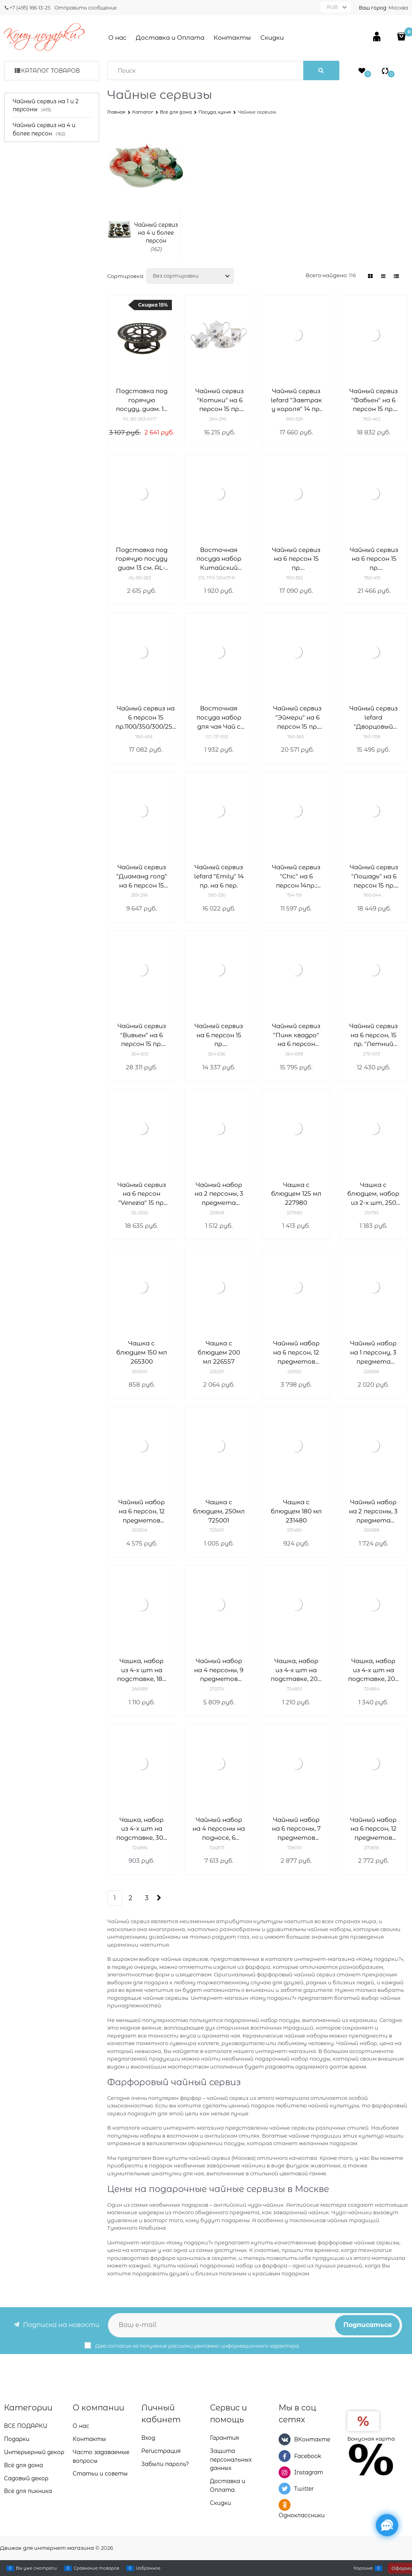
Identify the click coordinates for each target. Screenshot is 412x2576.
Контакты (232, 37)
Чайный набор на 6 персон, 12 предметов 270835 (373, 1829)
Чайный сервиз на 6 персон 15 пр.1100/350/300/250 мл (146, 717)
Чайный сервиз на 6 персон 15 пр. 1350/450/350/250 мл (296, 559)
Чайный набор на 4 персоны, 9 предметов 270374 (218, 1670)
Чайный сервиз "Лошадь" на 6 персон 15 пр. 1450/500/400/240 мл (374, 876)
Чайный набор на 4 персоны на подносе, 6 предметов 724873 (219, 1829)
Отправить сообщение (85, 8)
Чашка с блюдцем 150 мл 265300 (141, 1352)
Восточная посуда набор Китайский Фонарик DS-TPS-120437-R (218, 559)
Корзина (363, 2568)
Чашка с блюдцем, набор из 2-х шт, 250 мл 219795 (373, 1194)
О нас (117, 37)
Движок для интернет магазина (47, 2548)
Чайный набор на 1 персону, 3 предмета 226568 (373, 1352)
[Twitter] (285, 2489)
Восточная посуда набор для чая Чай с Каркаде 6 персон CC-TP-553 (219, 717)
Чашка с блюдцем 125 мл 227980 (296, 1194)
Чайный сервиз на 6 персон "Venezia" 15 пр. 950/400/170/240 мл (141, 1194)
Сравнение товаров (96, 2568)
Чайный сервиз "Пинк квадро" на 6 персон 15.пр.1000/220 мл (296, 1035)
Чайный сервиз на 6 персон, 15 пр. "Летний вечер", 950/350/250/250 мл (373, 1035)
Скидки (272, 37)
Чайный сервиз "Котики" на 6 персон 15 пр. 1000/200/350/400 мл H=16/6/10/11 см (219, 400)
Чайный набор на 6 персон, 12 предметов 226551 (296, 1352)
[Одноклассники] (285, 2505)
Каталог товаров (50, 71)
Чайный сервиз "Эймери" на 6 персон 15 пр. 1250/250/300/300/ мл (297, 717)
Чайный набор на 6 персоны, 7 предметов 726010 (296, 1829)
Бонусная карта (371, 2438)
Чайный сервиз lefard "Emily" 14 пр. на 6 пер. (219, 876)
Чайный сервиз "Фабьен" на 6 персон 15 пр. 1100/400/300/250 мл (373, 400)
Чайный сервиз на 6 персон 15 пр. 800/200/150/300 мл (219, 1035)
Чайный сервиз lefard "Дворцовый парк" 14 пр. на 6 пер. (373, 717)
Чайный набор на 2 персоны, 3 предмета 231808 (218, 1194)
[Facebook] (285, 2456)
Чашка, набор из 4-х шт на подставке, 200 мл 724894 (373, 1670)
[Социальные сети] (387, 2525)
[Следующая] (158, 1898)
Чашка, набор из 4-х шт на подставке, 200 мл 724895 (296, 1670)
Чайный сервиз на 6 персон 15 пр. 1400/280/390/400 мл (374, 559)
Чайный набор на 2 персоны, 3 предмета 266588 (373, 1511)
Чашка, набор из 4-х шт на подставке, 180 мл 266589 (141, 1670)
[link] (370, 276)
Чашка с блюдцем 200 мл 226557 (219, 1352)
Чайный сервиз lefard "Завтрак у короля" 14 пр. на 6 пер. (296, 400)
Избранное (148, 2568)
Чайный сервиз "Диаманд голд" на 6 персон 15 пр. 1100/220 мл (141, 876)
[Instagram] (285, 2472)
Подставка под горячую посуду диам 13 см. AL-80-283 (141, 559)
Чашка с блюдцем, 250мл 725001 (219, 1511)
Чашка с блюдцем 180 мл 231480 (296, 1511)
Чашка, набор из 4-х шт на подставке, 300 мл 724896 (141, 1829)
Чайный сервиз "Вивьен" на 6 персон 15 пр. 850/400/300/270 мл (141, 1035)
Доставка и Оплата (170, 37)
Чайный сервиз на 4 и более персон (156, 233)
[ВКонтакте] (285, 2439)
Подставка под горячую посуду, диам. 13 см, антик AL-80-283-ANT (141, 400)
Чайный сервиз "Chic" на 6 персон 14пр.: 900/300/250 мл (296, 876)
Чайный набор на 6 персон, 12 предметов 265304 (141, 1511)
